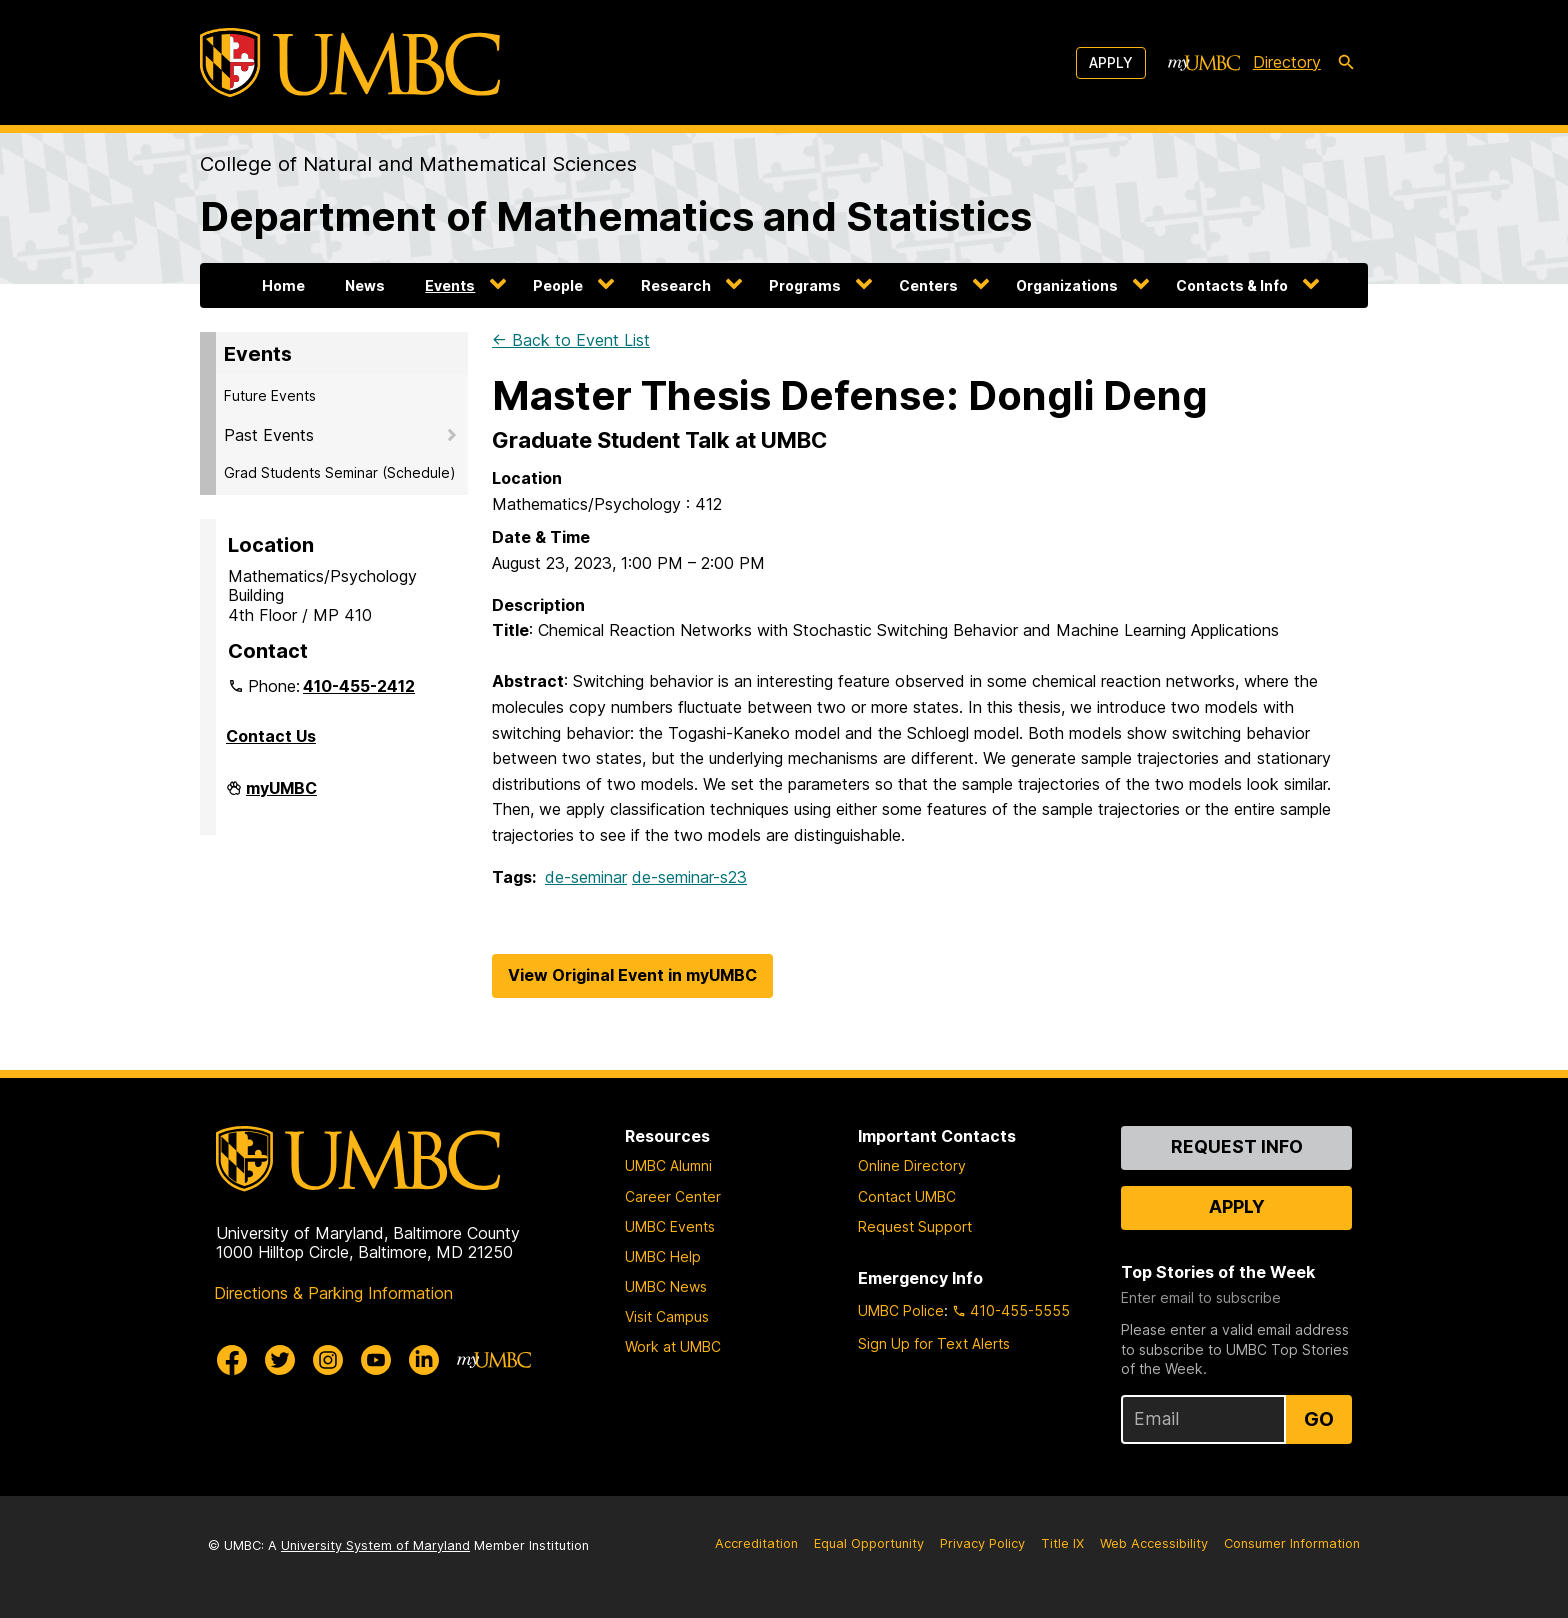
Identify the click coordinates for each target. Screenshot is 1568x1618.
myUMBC (281, 796)
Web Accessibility (1154, 1543)
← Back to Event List (571, 340)
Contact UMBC (907, 1196)
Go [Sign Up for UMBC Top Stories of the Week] (1319, 1419)
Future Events (270, 395)
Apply (1111, 62)
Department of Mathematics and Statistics (616, 216)
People (558, 285)
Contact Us (271, 736)
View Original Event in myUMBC (632, 975)
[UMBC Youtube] (376, 1360)
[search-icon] (1346, 63)
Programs (805, 285)
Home (283, 285)
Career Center (673, 1196)
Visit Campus (667, 1316)
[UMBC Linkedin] (424, 1360)
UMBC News (666, 1286)
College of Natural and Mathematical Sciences (418, 164)
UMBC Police (901, 1310)
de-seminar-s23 (689, 877)
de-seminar (586, 877)
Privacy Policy (982, 1543)
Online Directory (912, 1165)
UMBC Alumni (668, 1165)
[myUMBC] (1204, 63)
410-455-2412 (359, 686)
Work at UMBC (673, 1346)
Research (676, 285)
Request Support (915, 1226)
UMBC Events (670, 1226)
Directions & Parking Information (333, 1293)
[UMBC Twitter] (280, 1360)
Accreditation (756, 1543)
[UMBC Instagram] (328, 1360)
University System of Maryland (375, 1545)
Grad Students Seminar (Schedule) (340, 472)
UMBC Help (663, 1256)
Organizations (1067, 285)
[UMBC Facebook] (232, 1360)
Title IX (1062, 1543)
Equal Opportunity (869, 1543)
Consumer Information (1292, 1543)
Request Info (1237, 1146)
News (365, 285)
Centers (928, 285)
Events (450, 285)
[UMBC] (350, 62)
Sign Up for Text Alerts (934, 1343)
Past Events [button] (269, 435)
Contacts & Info (1232, 285)
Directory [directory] (1287, 62)
